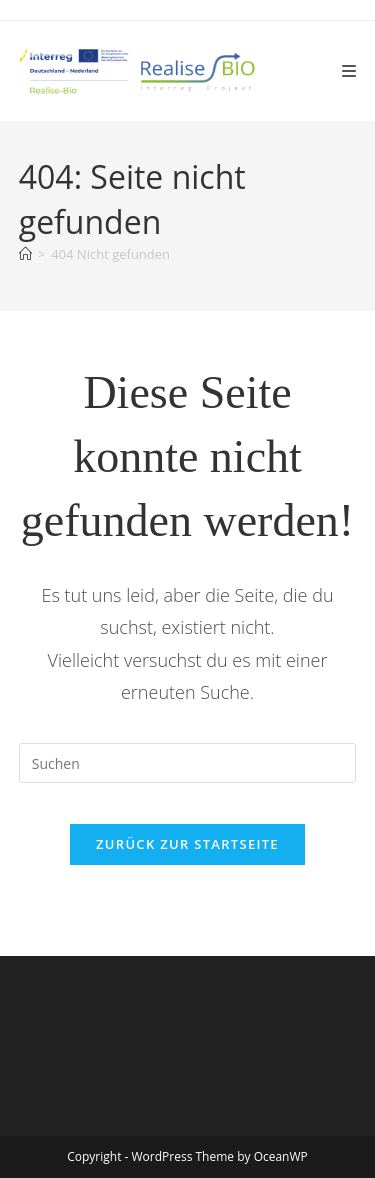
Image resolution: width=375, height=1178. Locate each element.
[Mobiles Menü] (349, 71)
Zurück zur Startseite (187, 844)
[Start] (25, 254)
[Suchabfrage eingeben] (188, 763)
